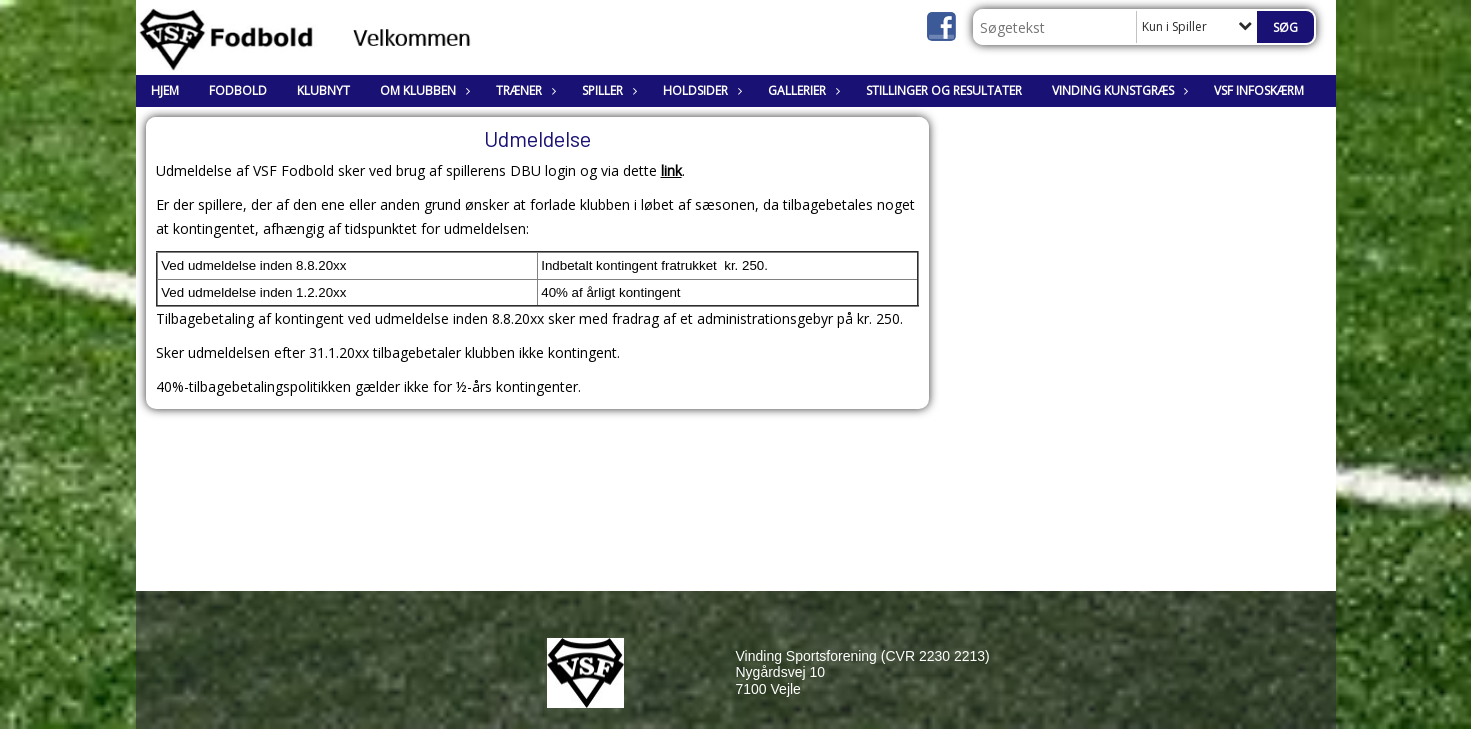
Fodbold (238, 90)
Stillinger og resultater (944, 90)
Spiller (607, 90)
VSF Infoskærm (1259, 90)
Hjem (165, 90)
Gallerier (802, 90)
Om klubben (423, 90)
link (671, 170)
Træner (524, 90)
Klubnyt (323, 90)
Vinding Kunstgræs (1118, 90)
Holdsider (700, 90)
